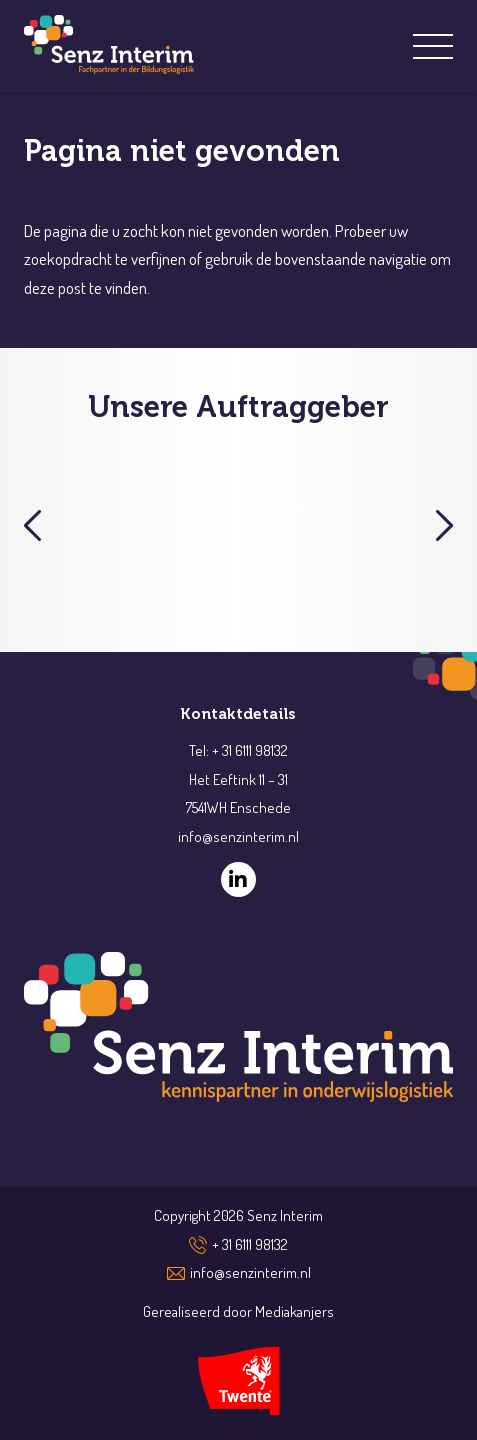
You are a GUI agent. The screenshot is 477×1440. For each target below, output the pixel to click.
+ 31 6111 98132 (250, 1244)
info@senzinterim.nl (250, 1272)
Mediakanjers (294, 1311)
